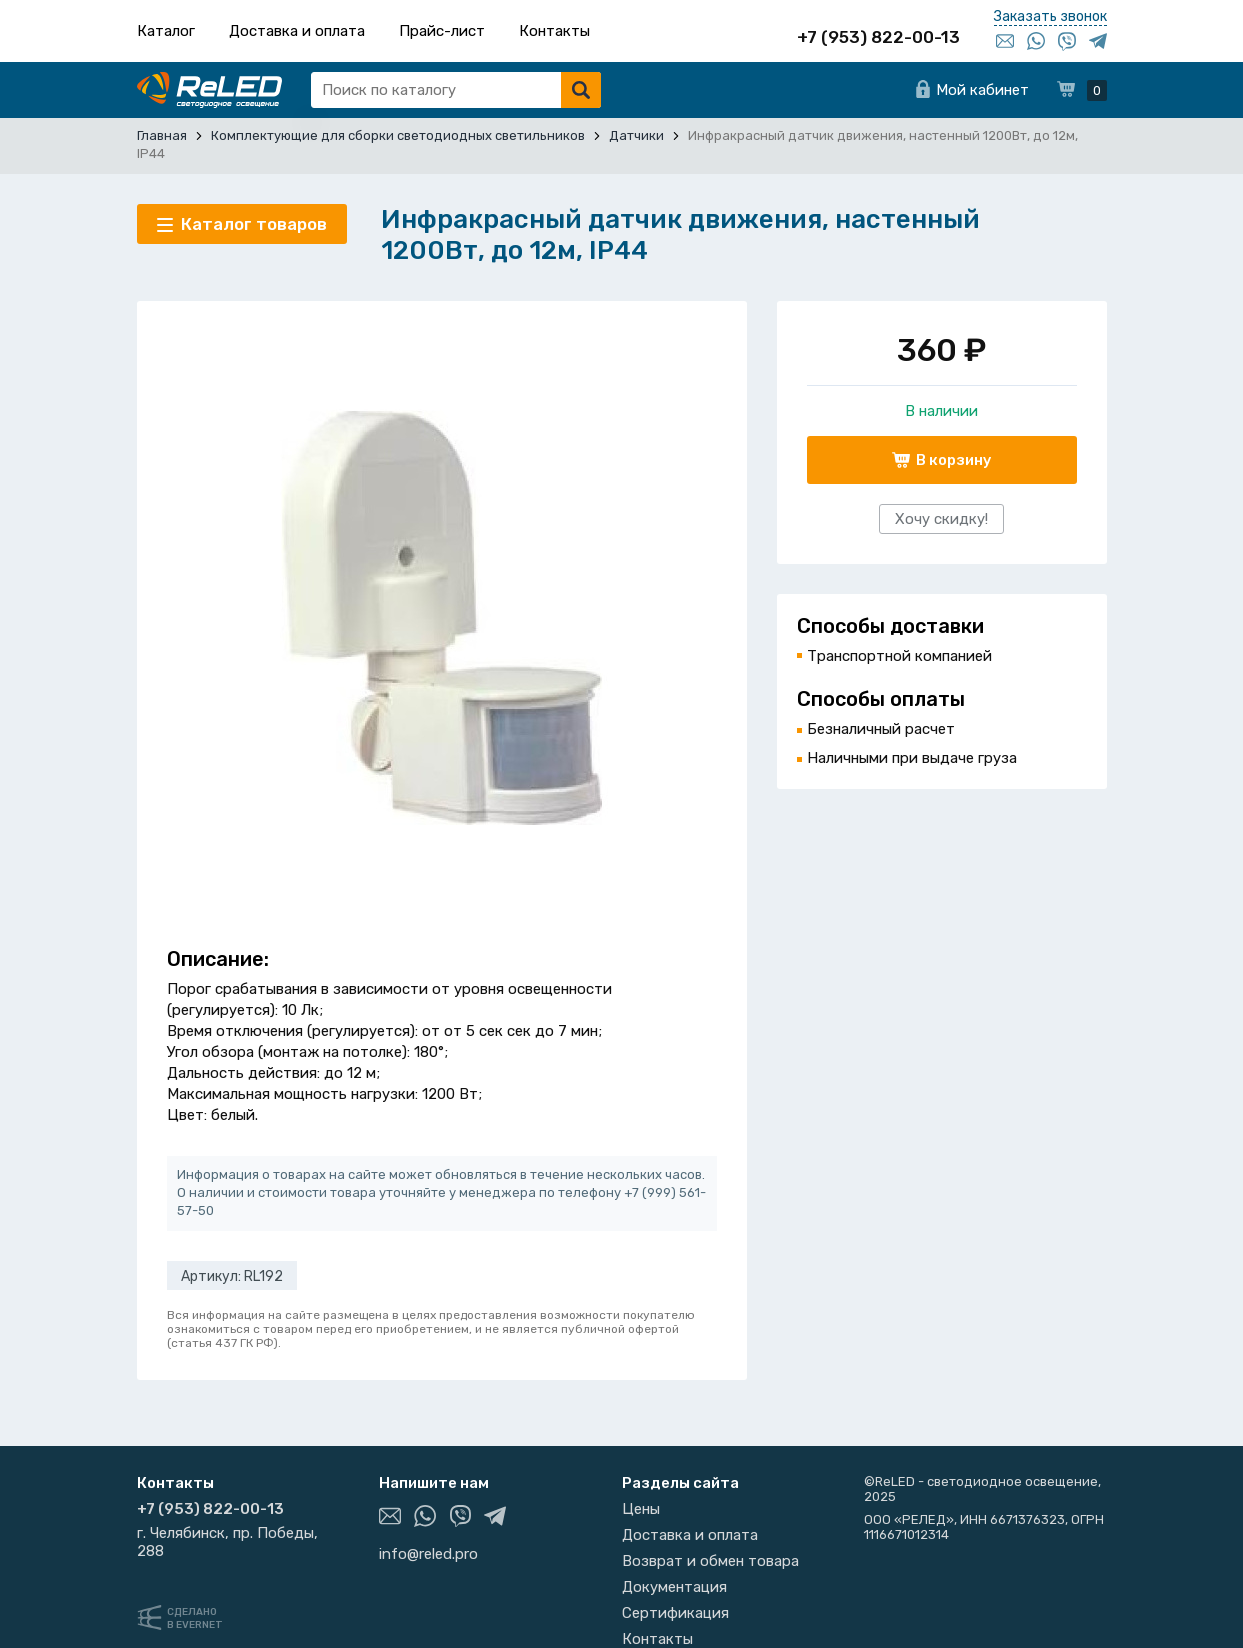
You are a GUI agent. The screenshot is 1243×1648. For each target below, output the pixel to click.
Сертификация (675, 1613)
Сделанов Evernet (195, 1618)
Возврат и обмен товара (710, 1561)
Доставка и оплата (297, 31)
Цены (641, 1509)
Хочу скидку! (941, 519)
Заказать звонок (1050, 16)
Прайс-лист (442, 31)
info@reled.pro (428, 1554)
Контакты (554, 31)
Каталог (166, 31)
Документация (674, 1587)
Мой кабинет (982, 90)
